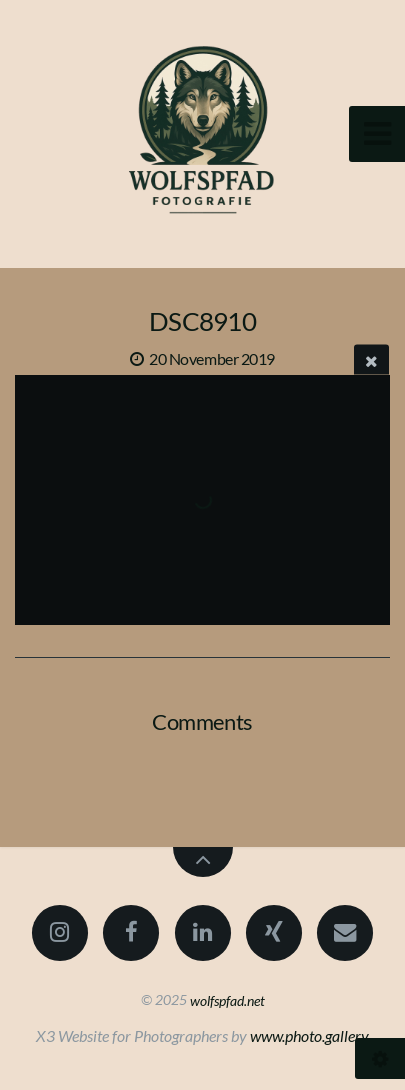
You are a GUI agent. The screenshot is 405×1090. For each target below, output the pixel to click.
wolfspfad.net (227, 999)
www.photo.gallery (309, 1035)
